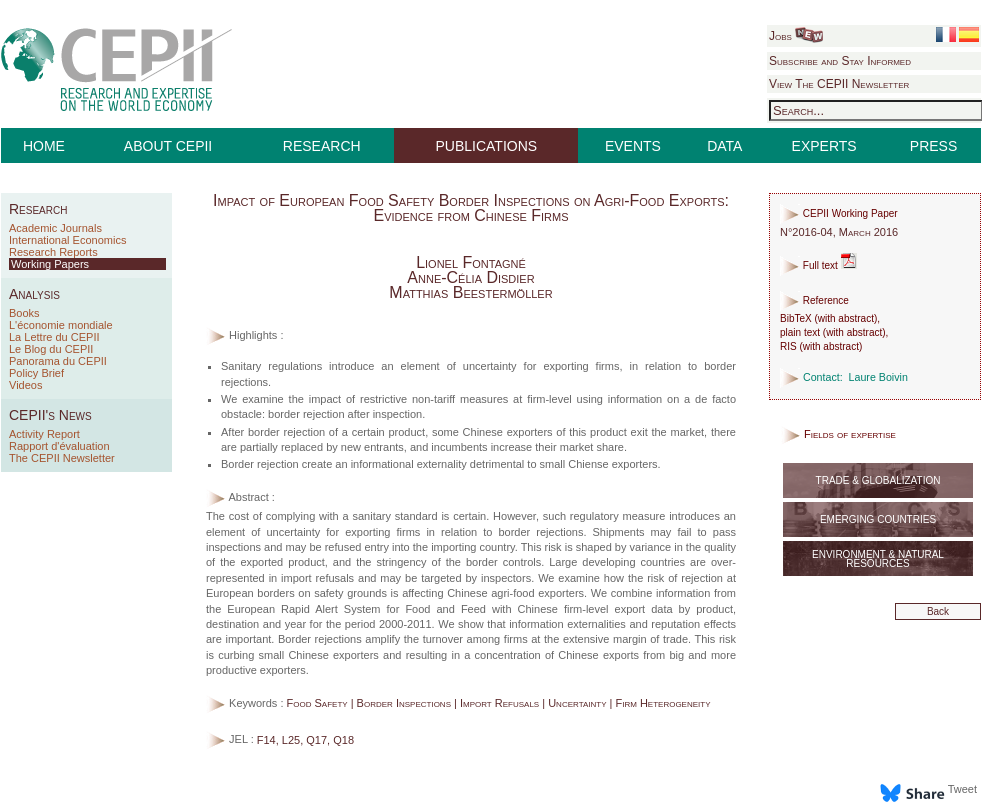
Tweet (962, 789)
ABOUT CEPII (168, 146)
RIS (788, 346)
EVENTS (633, 146)
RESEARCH (322, 146)
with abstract (846, 318)
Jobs (796, 36)
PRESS (933, 146)
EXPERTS (824, 146)
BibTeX (796, 318)
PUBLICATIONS (487, 146)
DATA (724, 146)
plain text (800, 332)
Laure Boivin (878, 377)
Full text (818, 265)
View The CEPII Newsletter (839, 84)
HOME (44, 146)
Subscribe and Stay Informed (840, 61)
